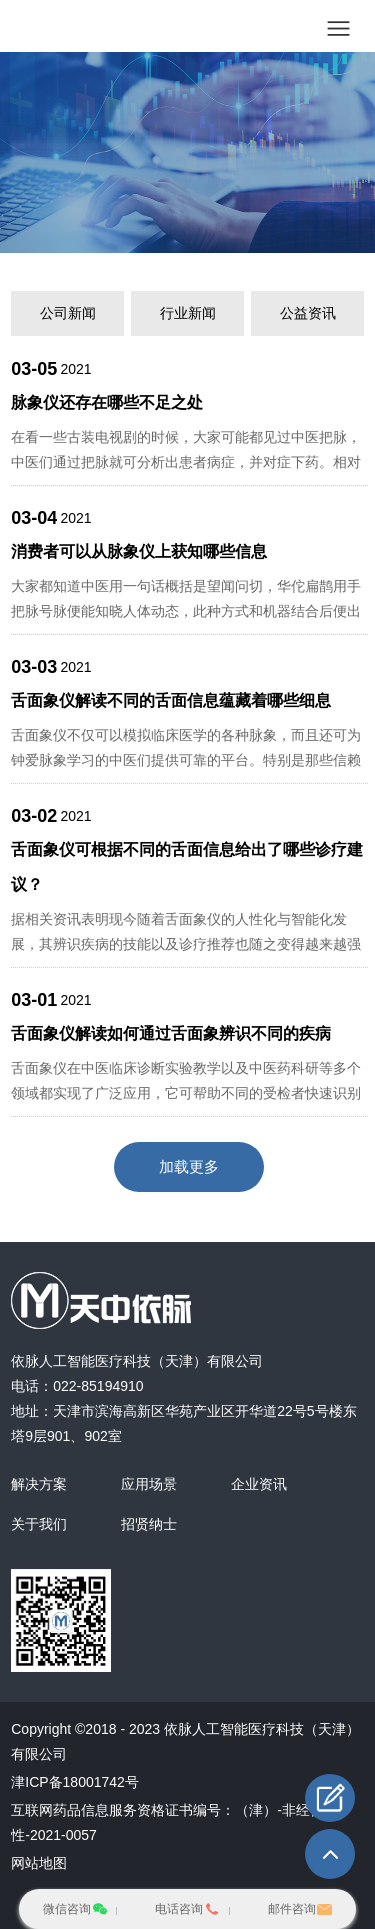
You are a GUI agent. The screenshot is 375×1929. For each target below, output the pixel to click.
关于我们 (39, 1524)
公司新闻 (68, 313)
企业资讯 (259, 1484)
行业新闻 (188, 313)
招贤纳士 (149, 1524)
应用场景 (149, 1484)
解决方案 (39, 1484)
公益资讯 (308, 313)
